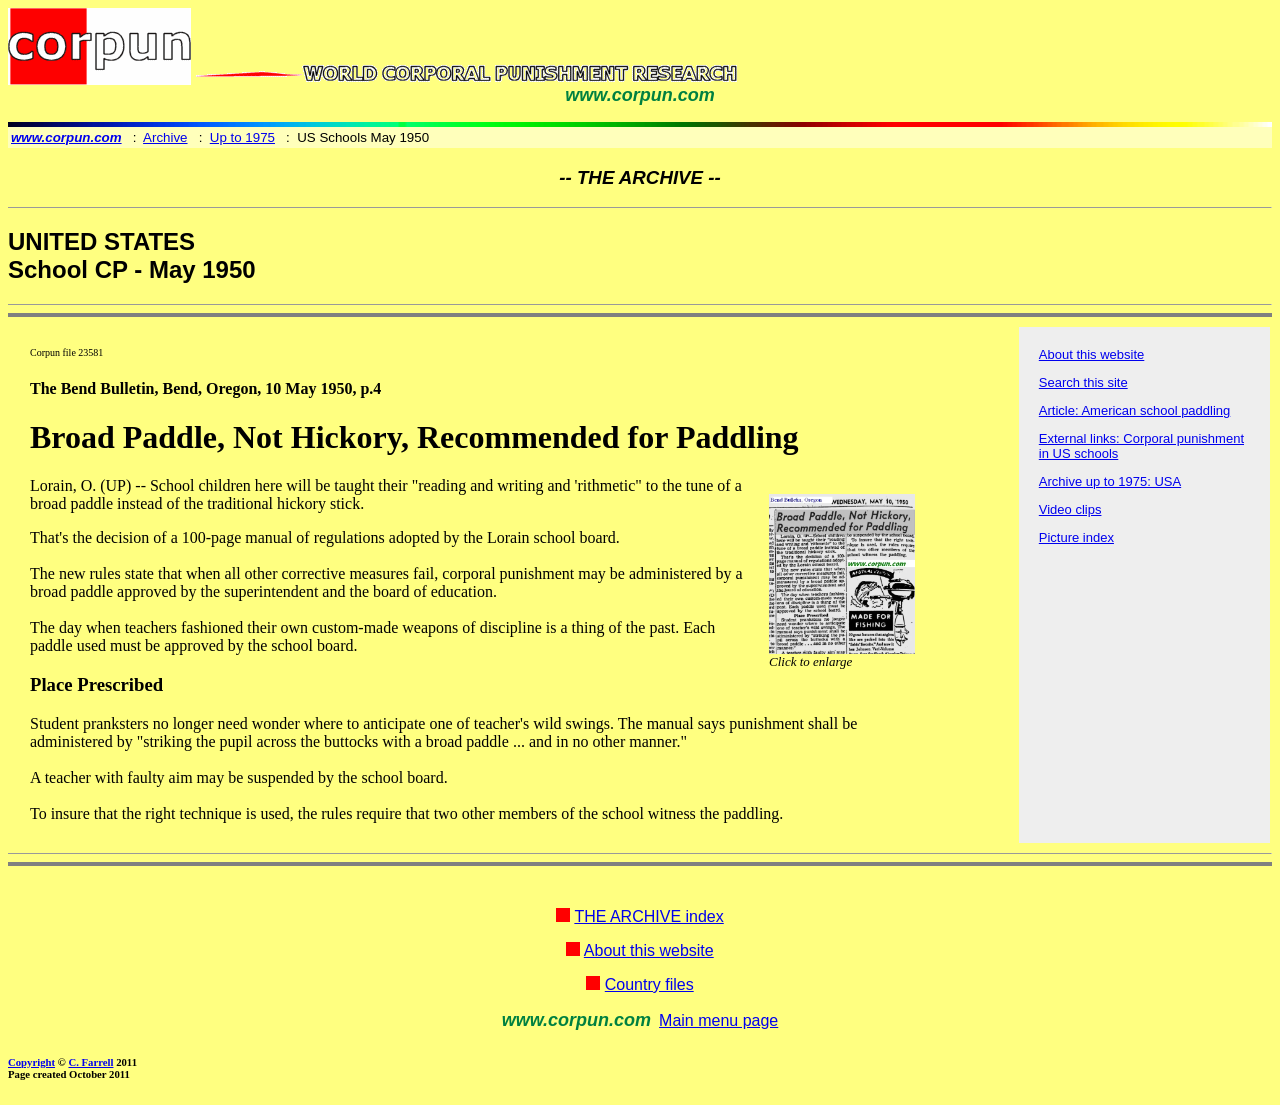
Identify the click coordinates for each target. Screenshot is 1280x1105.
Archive (165, 137)
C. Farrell (90, 1062)
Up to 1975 (242, 137)
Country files (649, 984)
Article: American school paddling (1135, 410)
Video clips (1070, 509)
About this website (1092, 354)
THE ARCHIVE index (648, 916)
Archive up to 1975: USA (1110, 481)
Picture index (1076, 537)
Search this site (1083, 382)
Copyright (31, 1062)
